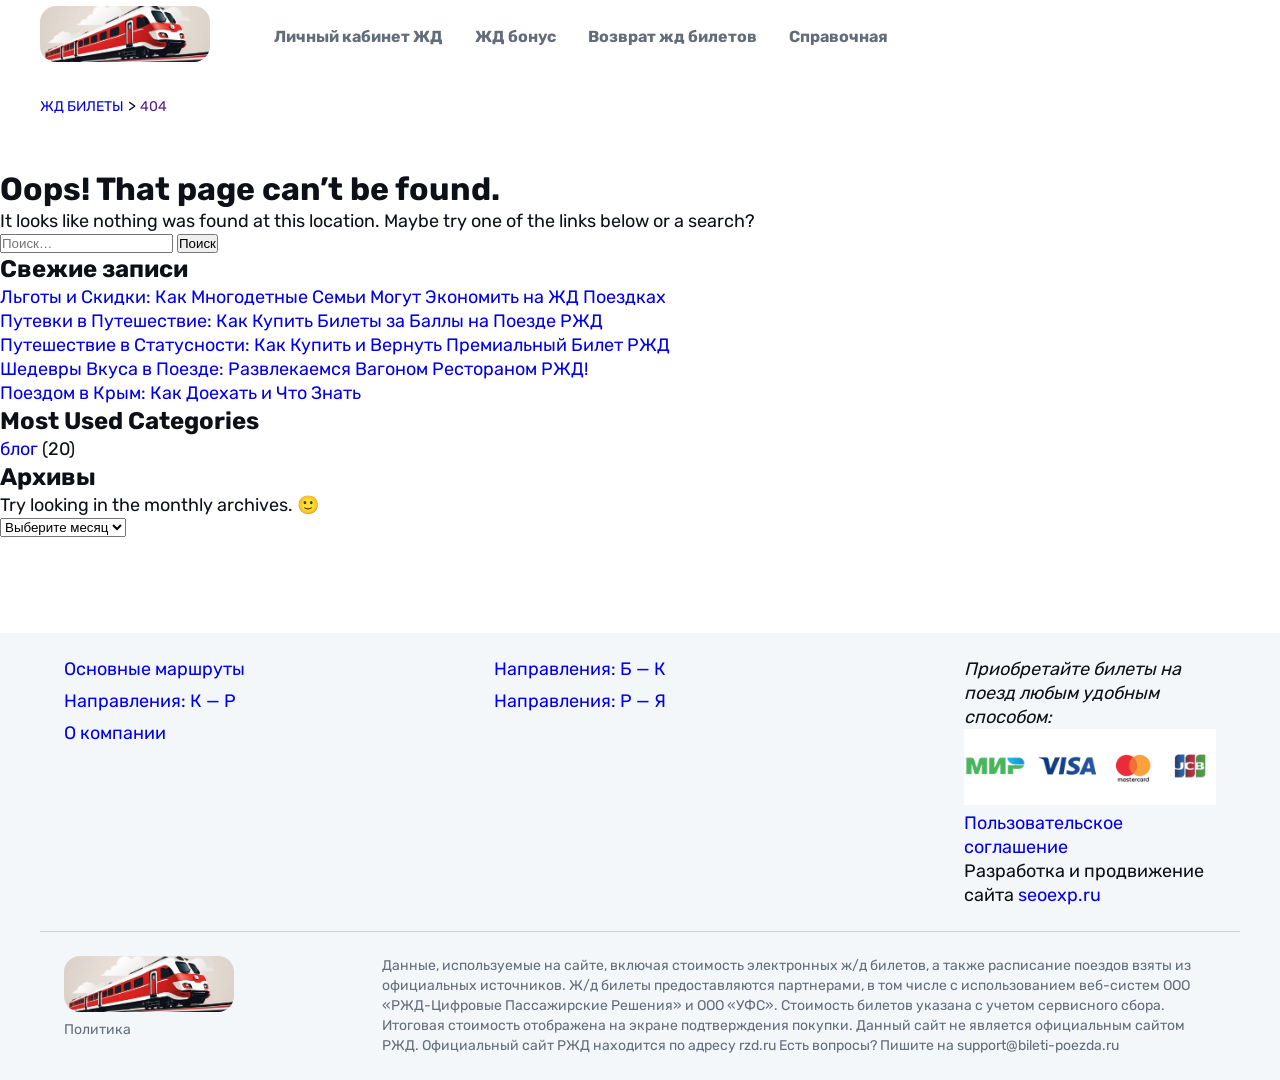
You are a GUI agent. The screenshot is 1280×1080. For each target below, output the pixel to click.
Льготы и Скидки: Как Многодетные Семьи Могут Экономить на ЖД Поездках (333, 297)
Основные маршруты (154, 669)
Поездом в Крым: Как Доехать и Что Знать (180, 393)
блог (19, 449)
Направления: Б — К (580, 669)
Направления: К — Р (150, 701)
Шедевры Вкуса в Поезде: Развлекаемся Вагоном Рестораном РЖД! (294, 369)
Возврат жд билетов (672, 36)
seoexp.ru (1059, 895)
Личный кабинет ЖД (358, 36)
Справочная (838, 36)
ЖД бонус (515, 36)
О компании (115, 733)
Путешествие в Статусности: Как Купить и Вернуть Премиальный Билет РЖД (335, 345)
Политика (97, 1029)
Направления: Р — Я (580, 701)
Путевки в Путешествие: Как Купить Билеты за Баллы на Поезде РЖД (301, 321)
